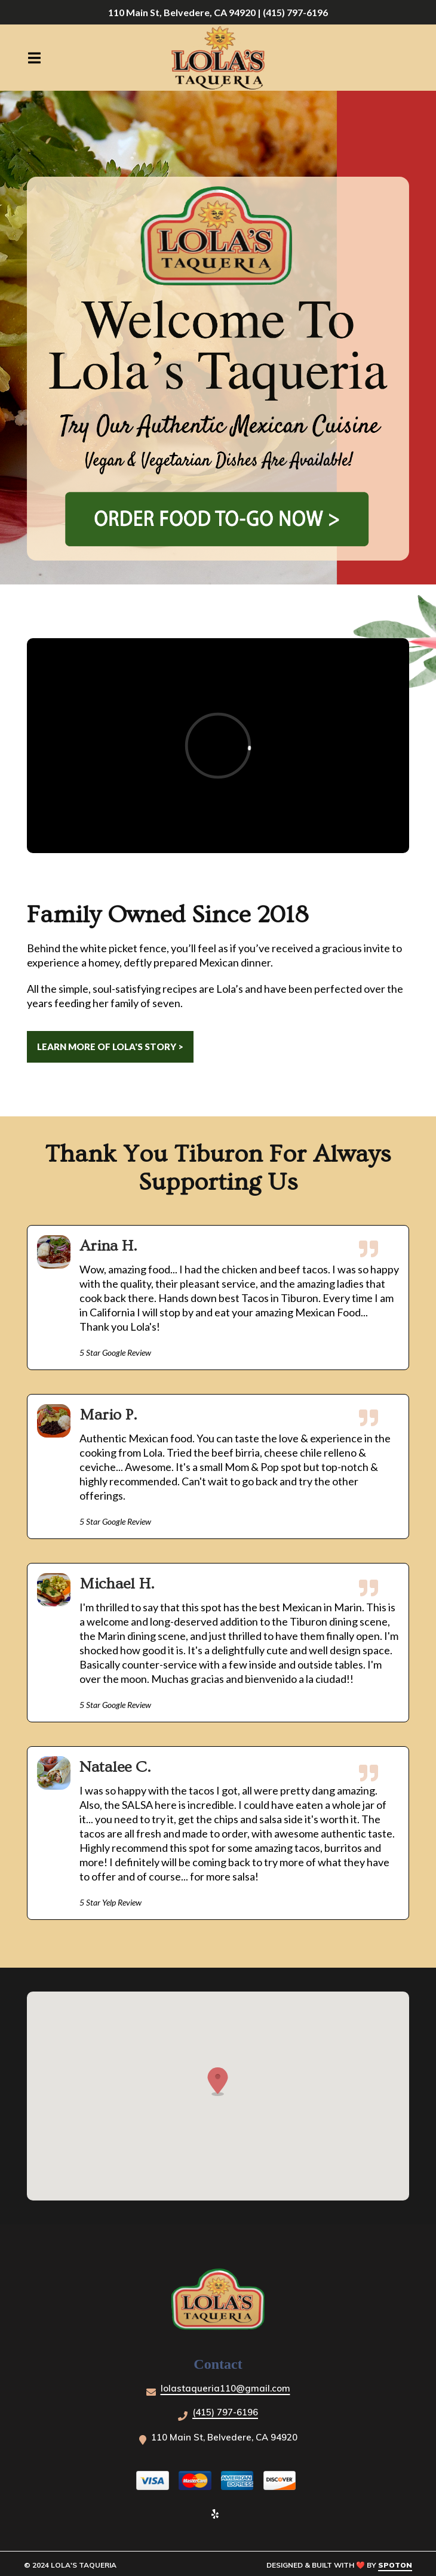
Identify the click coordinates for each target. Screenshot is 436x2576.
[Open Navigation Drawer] (34, 58)
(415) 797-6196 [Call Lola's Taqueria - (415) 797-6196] (225, 2412)
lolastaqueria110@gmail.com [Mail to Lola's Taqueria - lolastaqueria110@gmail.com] (225, 2388)
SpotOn (395, 2564)
